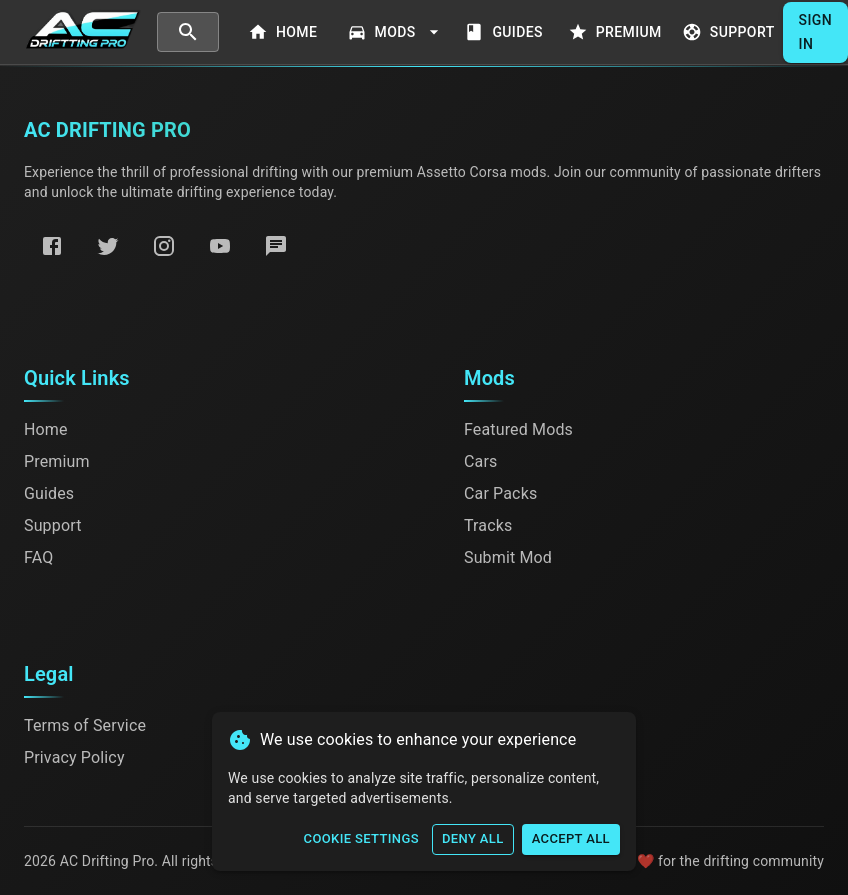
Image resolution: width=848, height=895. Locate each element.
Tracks (488, 525)
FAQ (38, 557)
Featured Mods (518, 429)
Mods (395, 32)
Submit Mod (508, 557)
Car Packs (500, 493)
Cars (480, 461)
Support (730, 32)
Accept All (571, 839)
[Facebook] (52, 246)
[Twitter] (108, 246)
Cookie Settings (361, 839)
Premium (617, 32)
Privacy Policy (74, 757)
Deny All (473, 839)
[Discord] (276, 246)
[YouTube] (220, 246)
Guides (506, 32)
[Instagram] (164, 246)
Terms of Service (85, 725)
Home (285, 32)
